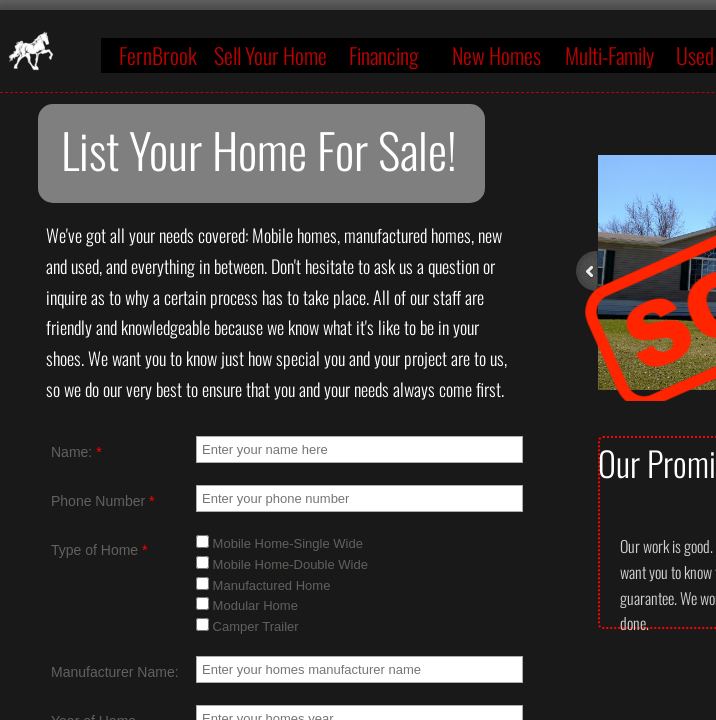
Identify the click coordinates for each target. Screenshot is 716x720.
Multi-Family (609, 55)
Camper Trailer (247, 626)
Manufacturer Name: (115, 672)
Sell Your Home (270, 55)
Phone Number (103, 501)
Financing (384, 55)
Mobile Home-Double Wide (282, 564)
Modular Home (247, 605)
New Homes (496, 55)
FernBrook (158, 55)
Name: (76, 452)
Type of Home (99, 550)
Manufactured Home (263, 585)
